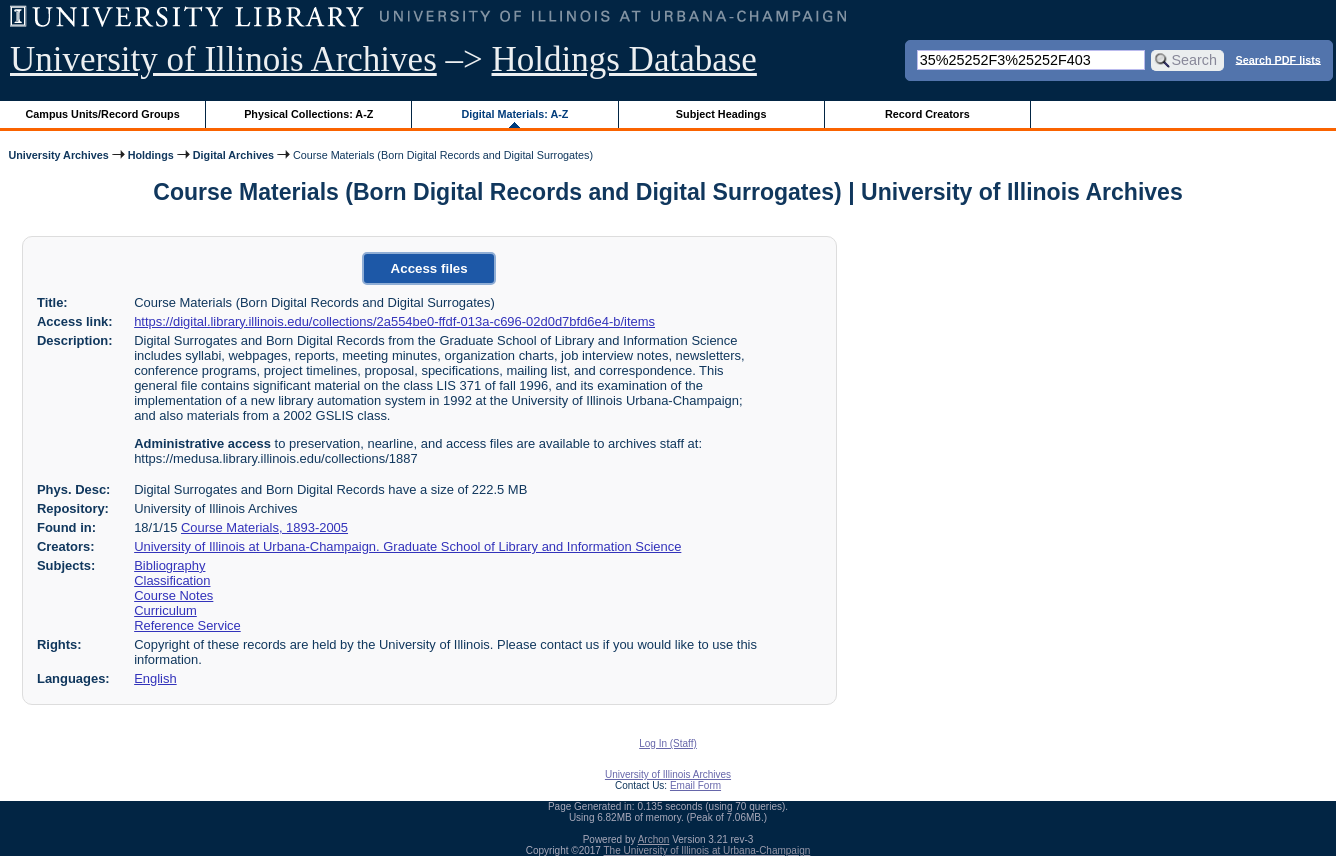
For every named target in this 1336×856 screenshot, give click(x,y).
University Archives (58, 155)
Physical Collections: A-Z (308, 114)
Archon (654, 839)
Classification (172, 580)
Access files (429, 268)
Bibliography (169, 565)
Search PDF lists (1278, 59)
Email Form (695, 785)
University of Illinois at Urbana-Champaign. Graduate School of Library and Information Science (407, 546)
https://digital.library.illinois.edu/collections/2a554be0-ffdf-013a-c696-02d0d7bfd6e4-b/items (394, 321)
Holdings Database (624, 59)
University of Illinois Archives (223, 59)
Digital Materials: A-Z (514, 114)
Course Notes (173, 595)
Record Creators (927, 114)
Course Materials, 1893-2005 (264, 527)
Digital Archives (233, 155)
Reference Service (187, 625)
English (155, 678)
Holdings (151, 155)
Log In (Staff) (668, 743)
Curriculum (165, 610)
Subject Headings (721, 114)
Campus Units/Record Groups (103, 114)
